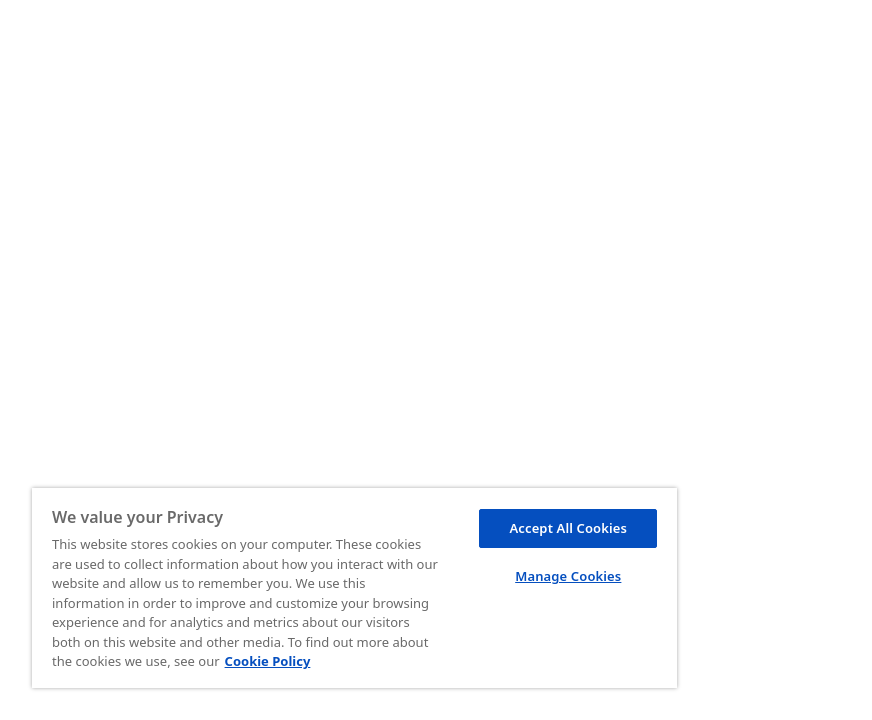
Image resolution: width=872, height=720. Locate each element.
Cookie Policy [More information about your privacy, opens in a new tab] (268, 661)
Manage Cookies (568, 576)
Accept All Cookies (568, 528)
